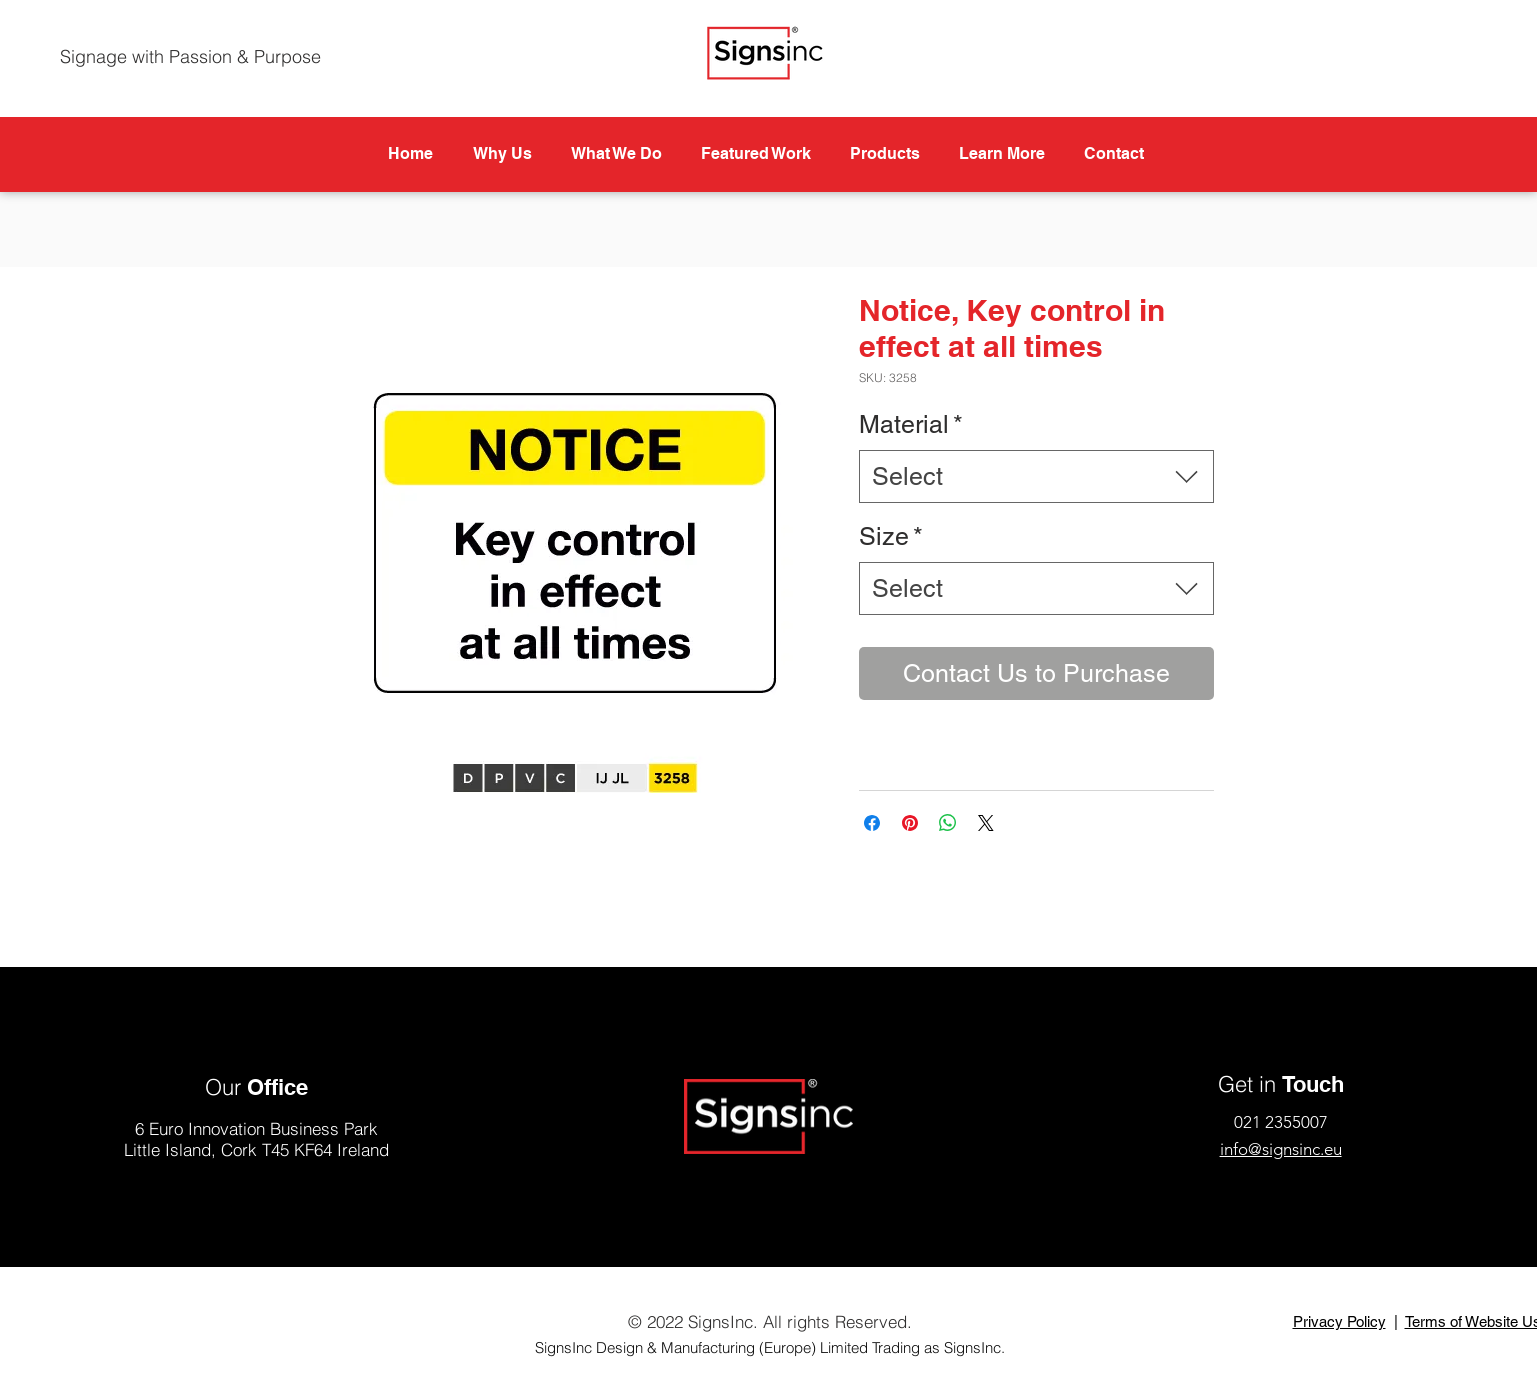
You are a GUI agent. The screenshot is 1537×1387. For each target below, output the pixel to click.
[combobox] (1036, 476)
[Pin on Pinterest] (910, 823)
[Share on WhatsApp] (948, 823)
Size (891, 536)
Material (911, 424)
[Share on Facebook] (872, 823)
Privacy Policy (1339, 1321)
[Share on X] (986, 823)
